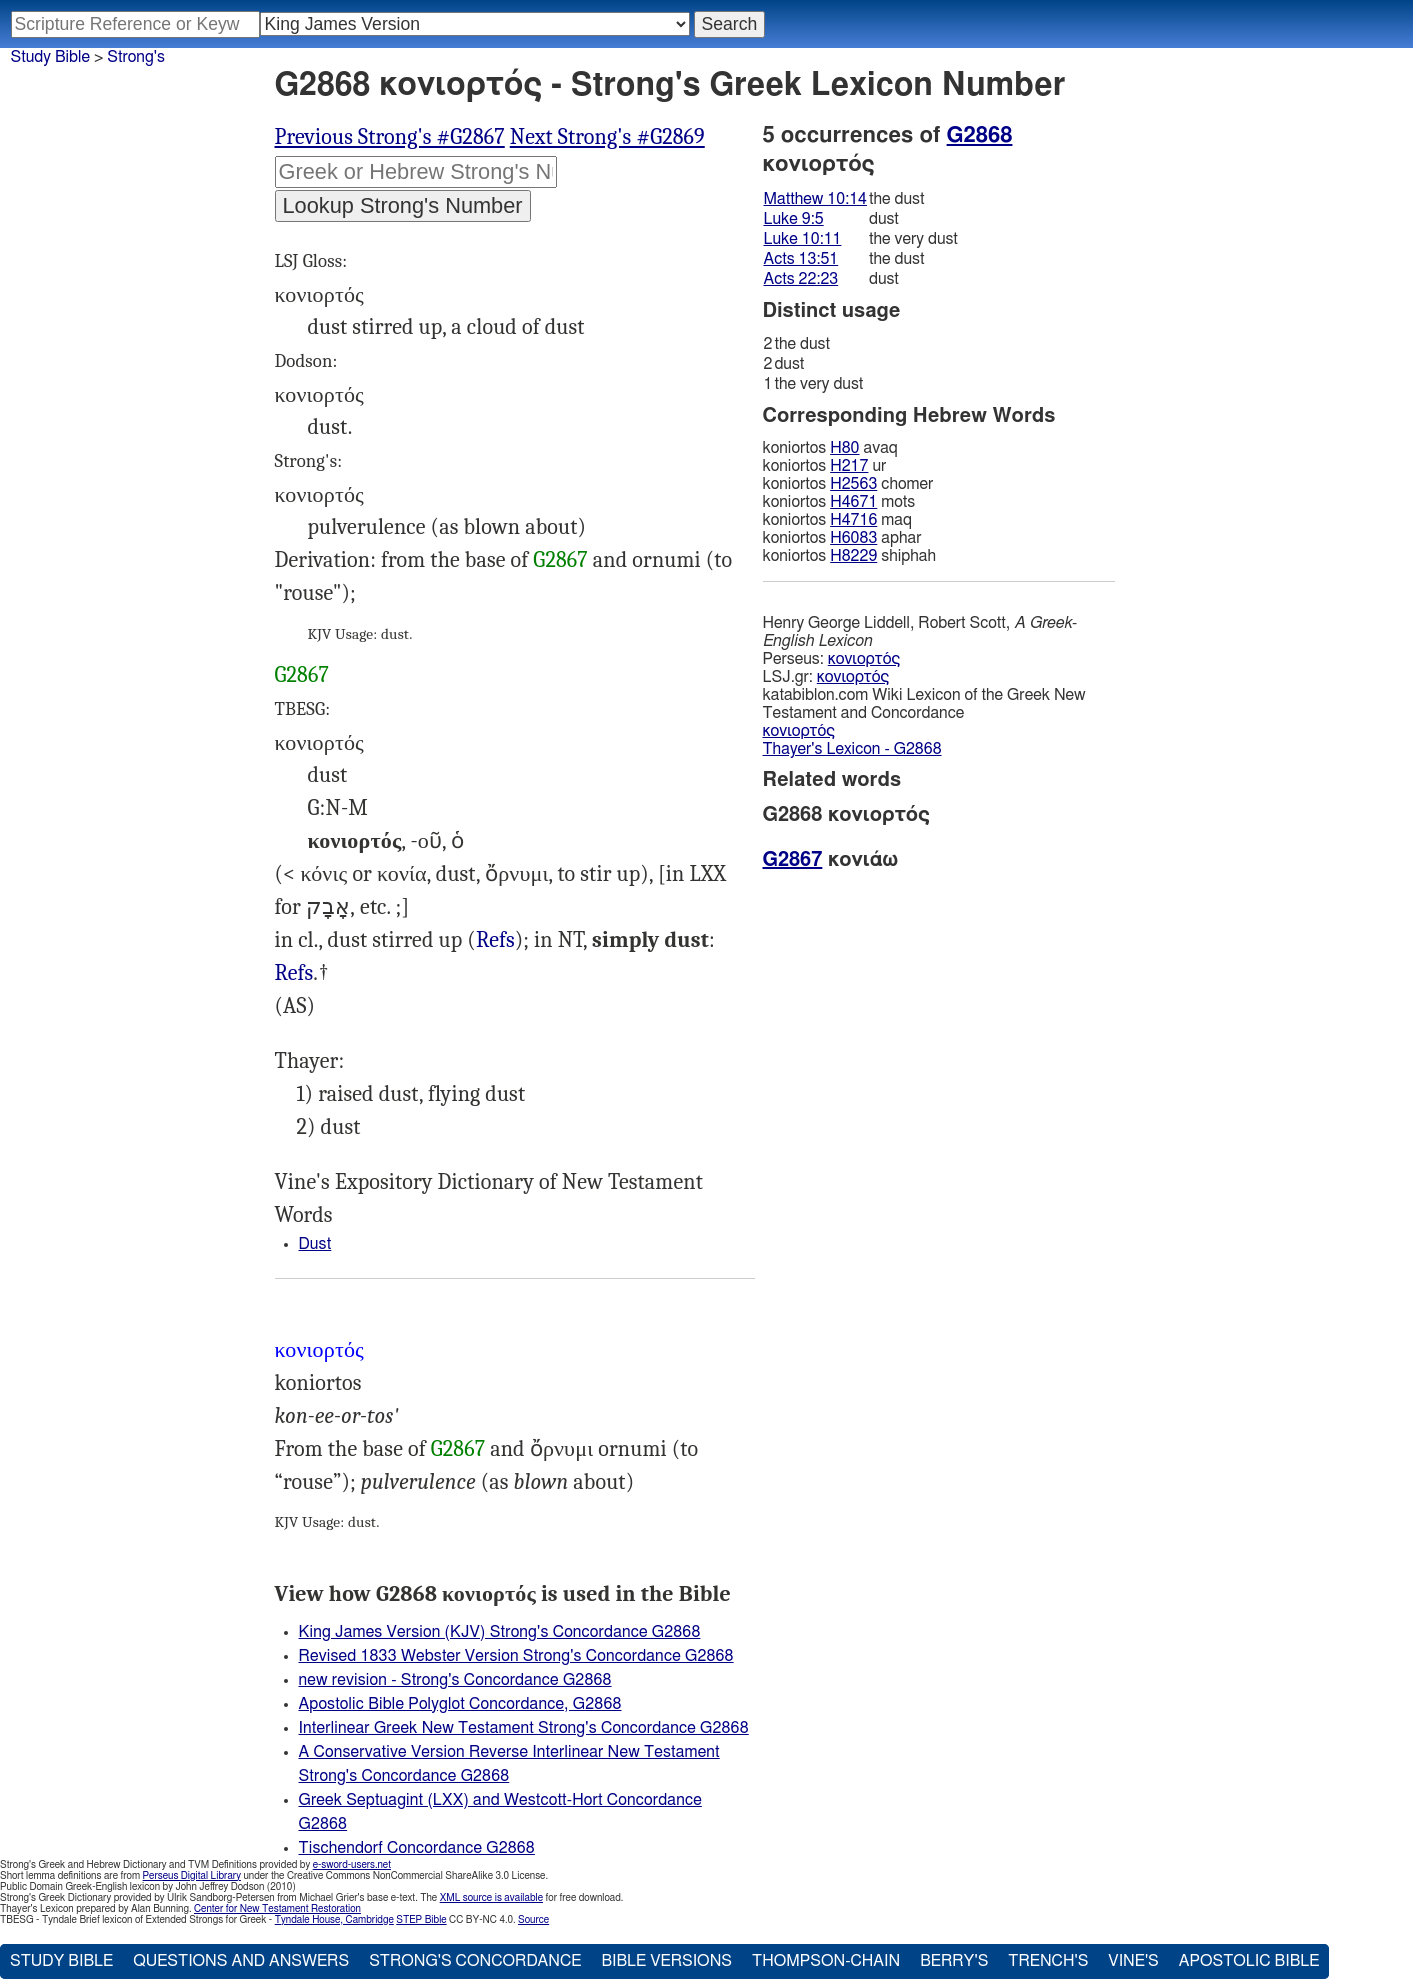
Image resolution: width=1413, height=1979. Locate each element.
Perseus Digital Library (192, 1876)
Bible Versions (666, 1961)
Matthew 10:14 (815, 199)
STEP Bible (421, 1920)
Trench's (1048, 1961)
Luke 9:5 (794, 219)
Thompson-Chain (826, 1961)
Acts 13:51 (801, 259)
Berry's (954, 1961)
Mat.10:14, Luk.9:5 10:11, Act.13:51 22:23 (294, 973)
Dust (315, 1244)
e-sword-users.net (352, 1865)
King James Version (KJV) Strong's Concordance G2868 (500, 1632)
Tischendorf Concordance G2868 (417, 1848)
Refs (495, 940)
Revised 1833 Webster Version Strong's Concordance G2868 (516, 1656)
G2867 (560, 560)
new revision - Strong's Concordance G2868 (455, 1680)
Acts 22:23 (801, 279)
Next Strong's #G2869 (607, 137)
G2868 (980, 135)
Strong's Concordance (475, 1961)
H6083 (853, 538)
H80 (844, 448)
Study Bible (50, 57)
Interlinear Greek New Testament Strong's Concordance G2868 (524, 1728)
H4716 (853, 520)
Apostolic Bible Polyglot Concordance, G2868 (460, 1704)
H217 (849, 466)
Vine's (1133, 1961)
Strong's (136, 57)
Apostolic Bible (1249, 1961)
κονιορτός (864, 659)
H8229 (853, 556)
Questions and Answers (241, 1961)
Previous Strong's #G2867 (390, 137)
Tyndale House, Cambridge (334, 1920)
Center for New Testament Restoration (277, 1909)
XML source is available (491, 1898)
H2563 (853, 484)
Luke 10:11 (803, 239)
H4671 (853, 502)
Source (533, 1920)
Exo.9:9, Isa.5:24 (495, 940)
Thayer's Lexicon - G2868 (852, 749)
